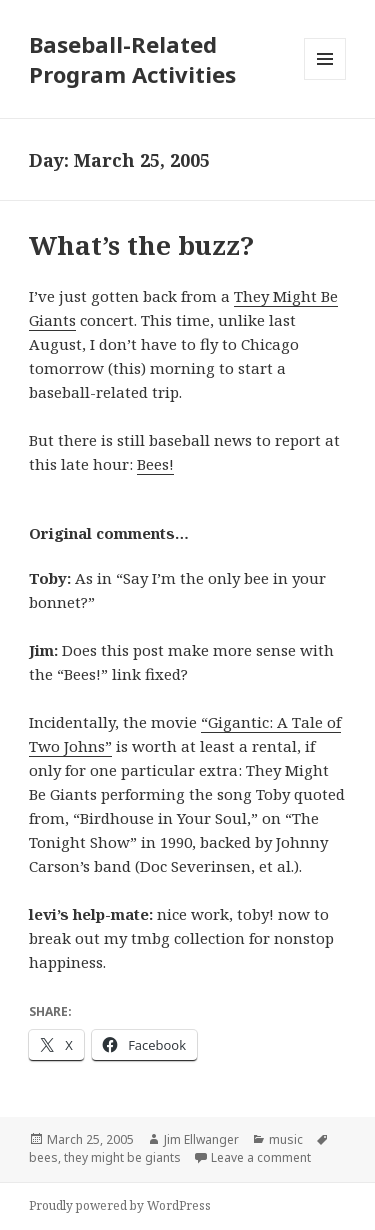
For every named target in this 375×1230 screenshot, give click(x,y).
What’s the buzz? (141, 245)
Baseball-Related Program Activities (132, 59)
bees (43, 1157)
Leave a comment (261, 1157)
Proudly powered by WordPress (120, 1205)
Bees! (155, 464)
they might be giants (122, 1157)
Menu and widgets (325, 79)
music (286, 1139)
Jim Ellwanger (201, 1139)
